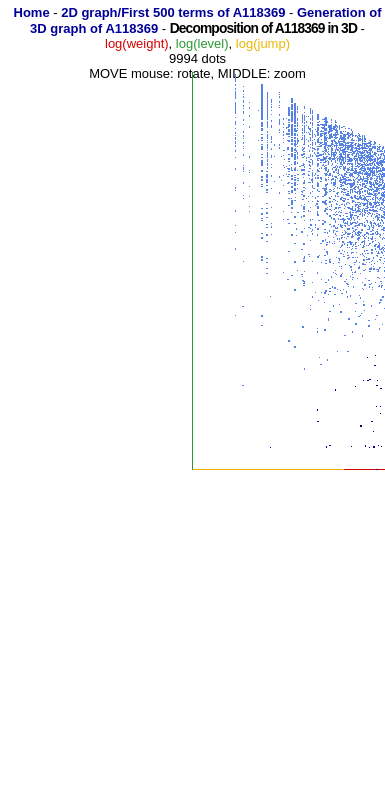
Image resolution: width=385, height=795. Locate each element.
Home (32, 12)
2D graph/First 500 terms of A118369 (173, 12)
